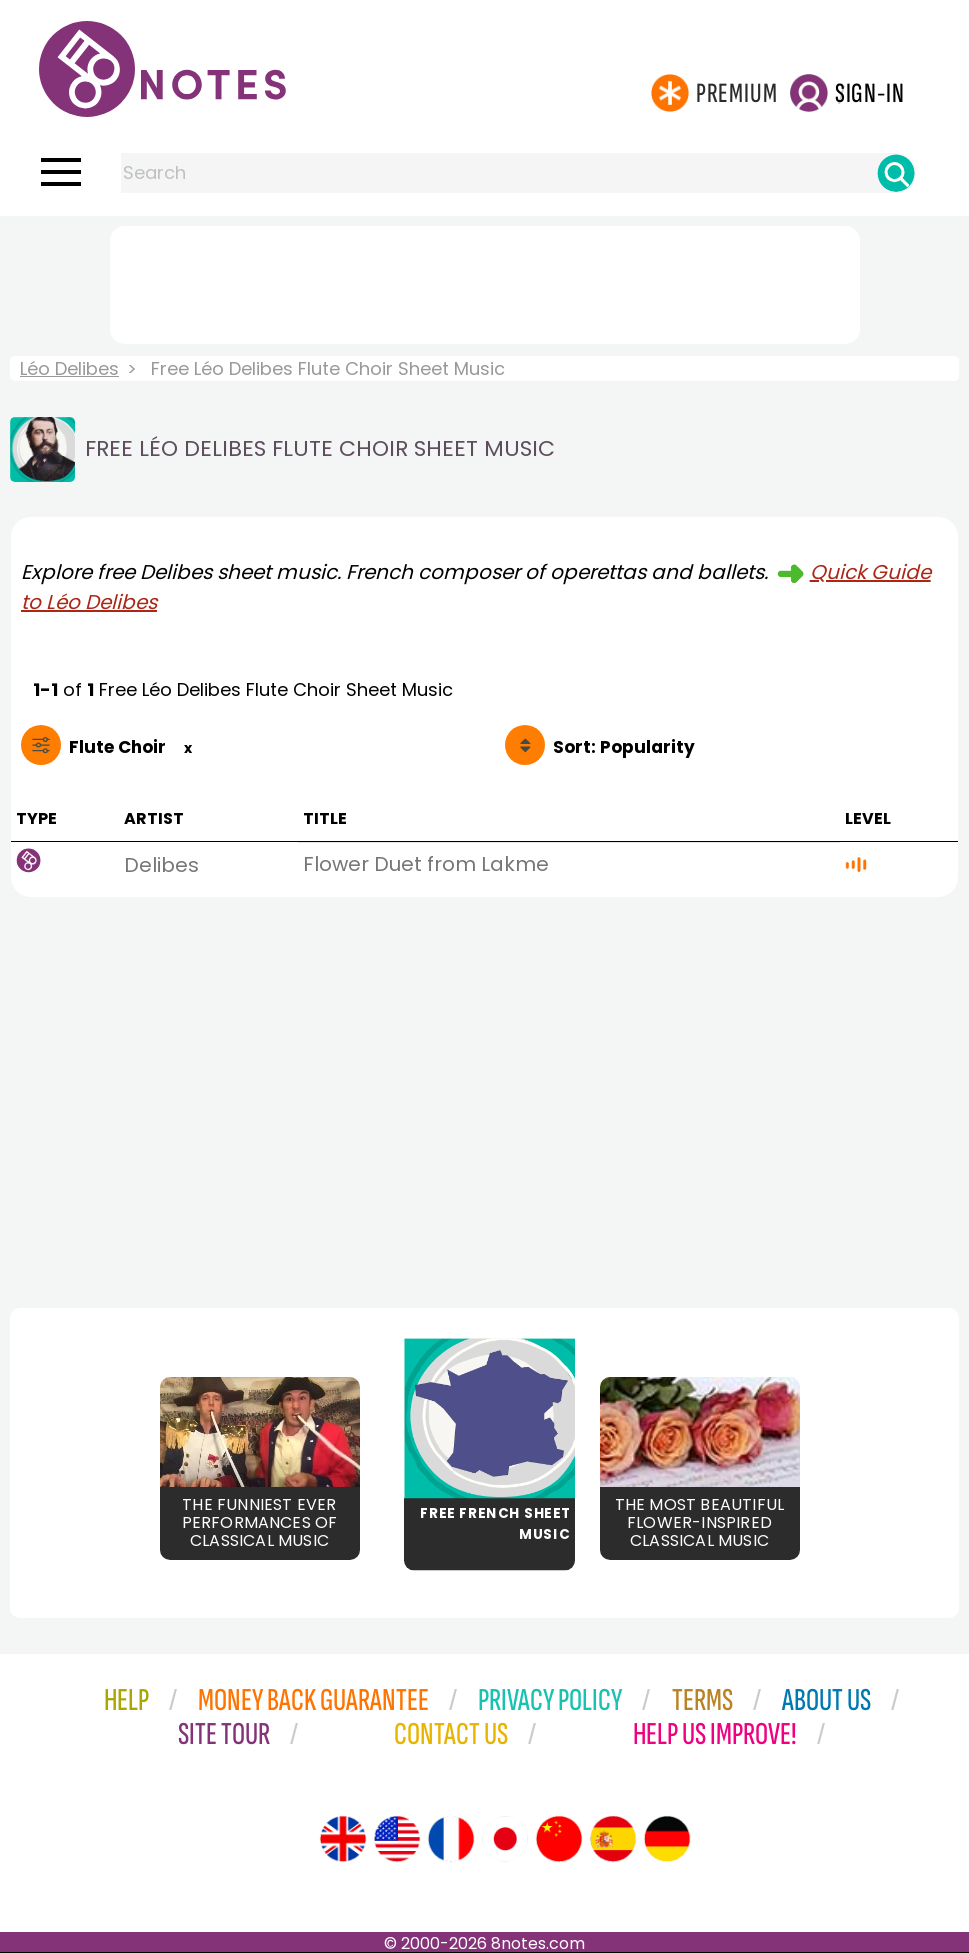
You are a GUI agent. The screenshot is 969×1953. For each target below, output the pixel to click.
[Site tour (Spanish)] (613, 1839)
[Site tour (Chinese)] (559, 1839)
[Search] (896, 173)
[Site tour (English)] (343, 1839)
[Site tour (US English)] (397, 1839)
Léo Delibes (69, 368)
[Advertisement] (485, 281)
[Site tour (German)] (667, 1839)
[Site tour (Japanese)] (505, 1839)
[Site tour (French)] (451, 1839)
